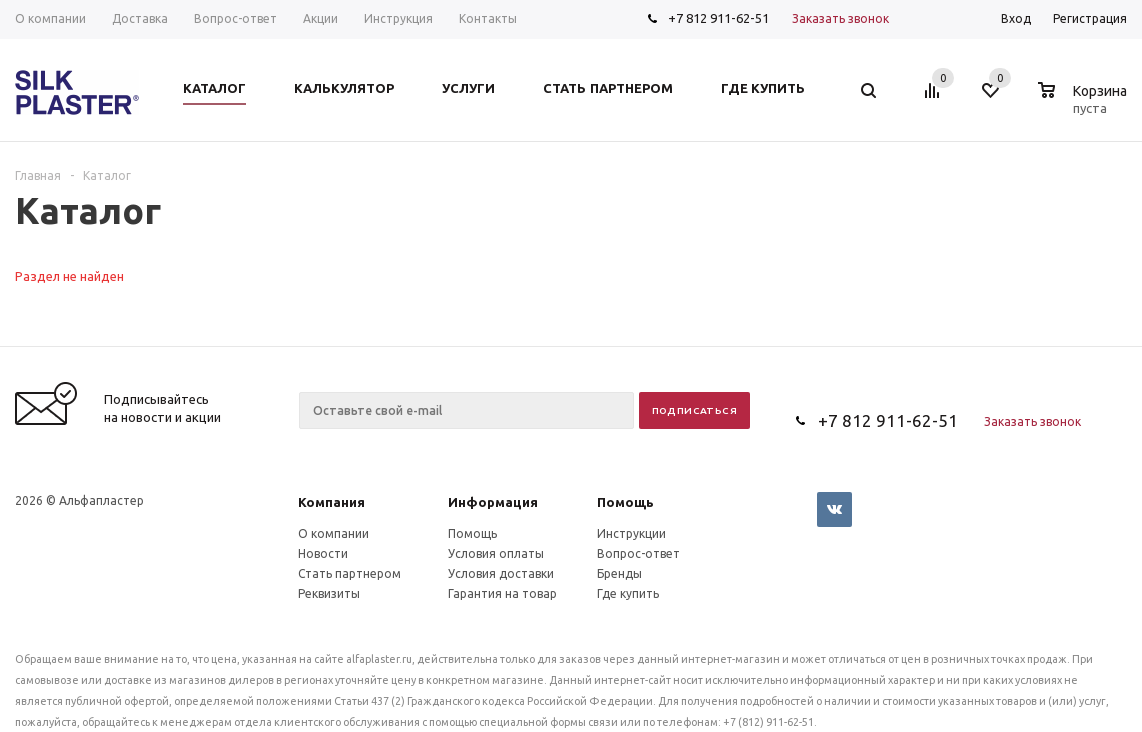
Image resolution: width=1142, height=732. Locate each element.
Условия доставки (501, 573)
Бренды (619, 573)
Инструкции (631, 533)
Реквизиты (329, 593)
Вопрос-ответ (638, 553)
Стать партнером (349, 573)
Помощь (625, 502)
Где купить (628, 593)
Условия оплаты (496, 553)
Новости (323, 553)
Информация (493, 502)
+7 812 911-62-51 (718, 18)
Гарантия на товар (502, 593)
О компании (333, 533)
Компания (331, 502)
